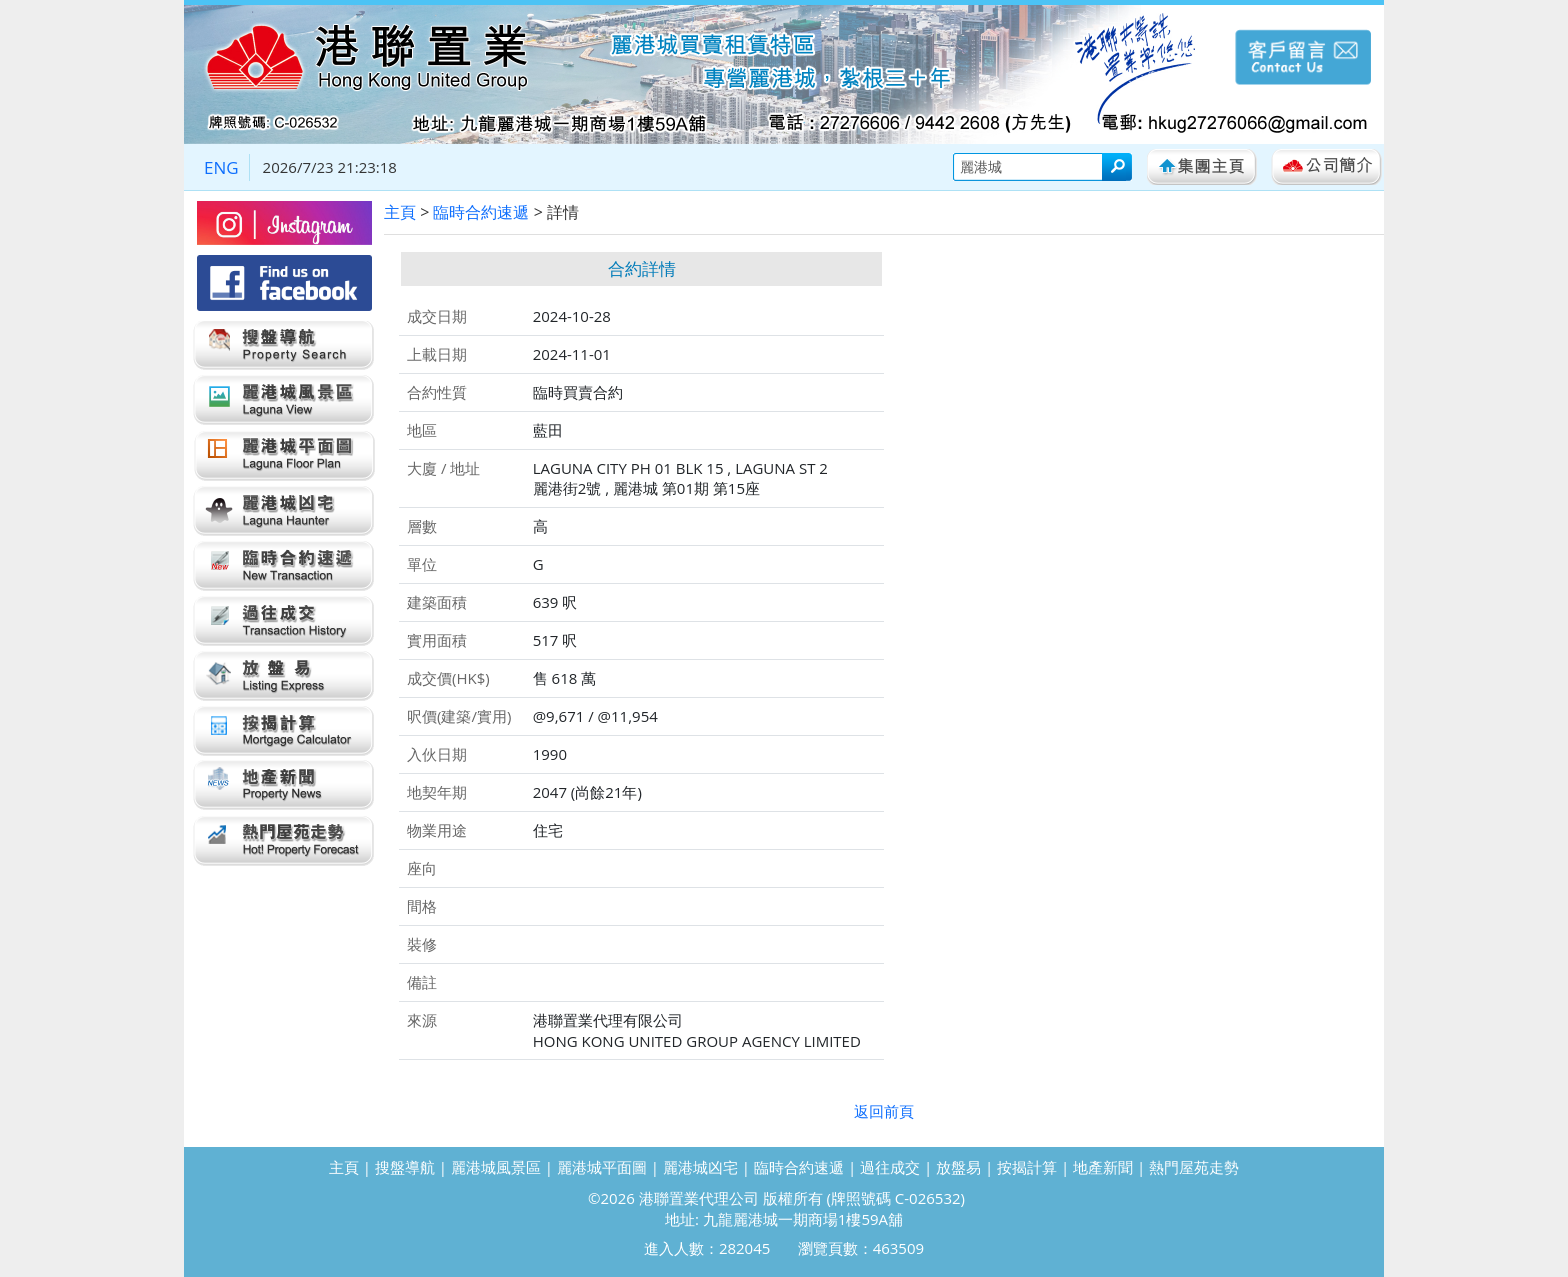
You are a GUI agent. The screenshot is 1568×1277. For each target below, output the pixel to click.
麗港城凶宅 (700, 1167)
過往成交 (890, 1167)
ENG (221, 167)
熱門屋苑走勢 (1194, 1167)
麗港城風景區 (496, 1167)
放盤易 (958, 1167)
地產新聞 (1103, 1167)
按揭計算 (1027, 1167)
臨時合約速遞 (481, 212)
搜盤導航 (405, 1167)
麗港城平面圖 (602, 1167)
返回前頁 (884, 1111)
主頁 (400, 212)
